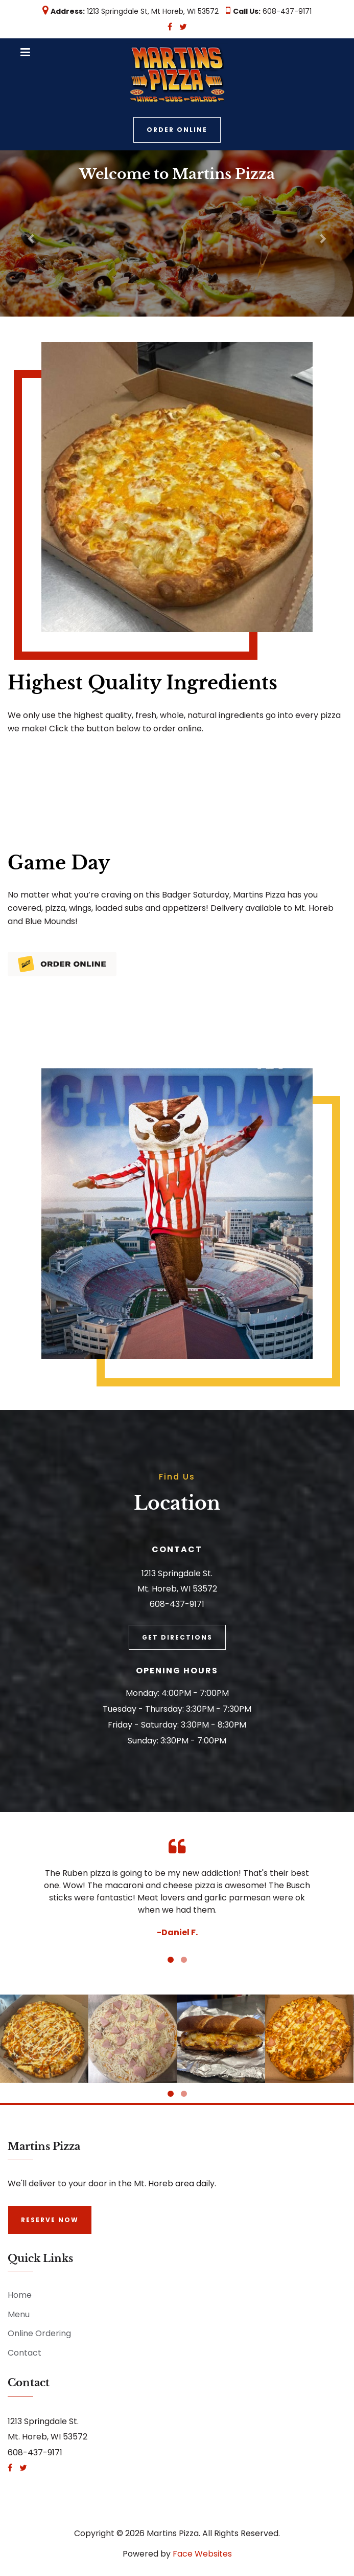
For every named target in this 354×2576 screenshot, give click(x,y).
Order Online (177, 129)
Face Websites (202, 2554)
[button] (26, 233)
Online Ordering (39, 2333)
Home (20, 2295)
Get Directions (177, 1637)
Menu (19, 2314)
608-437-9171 (287, 11)
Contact (24, 2353)
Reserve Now (50, 2219)
